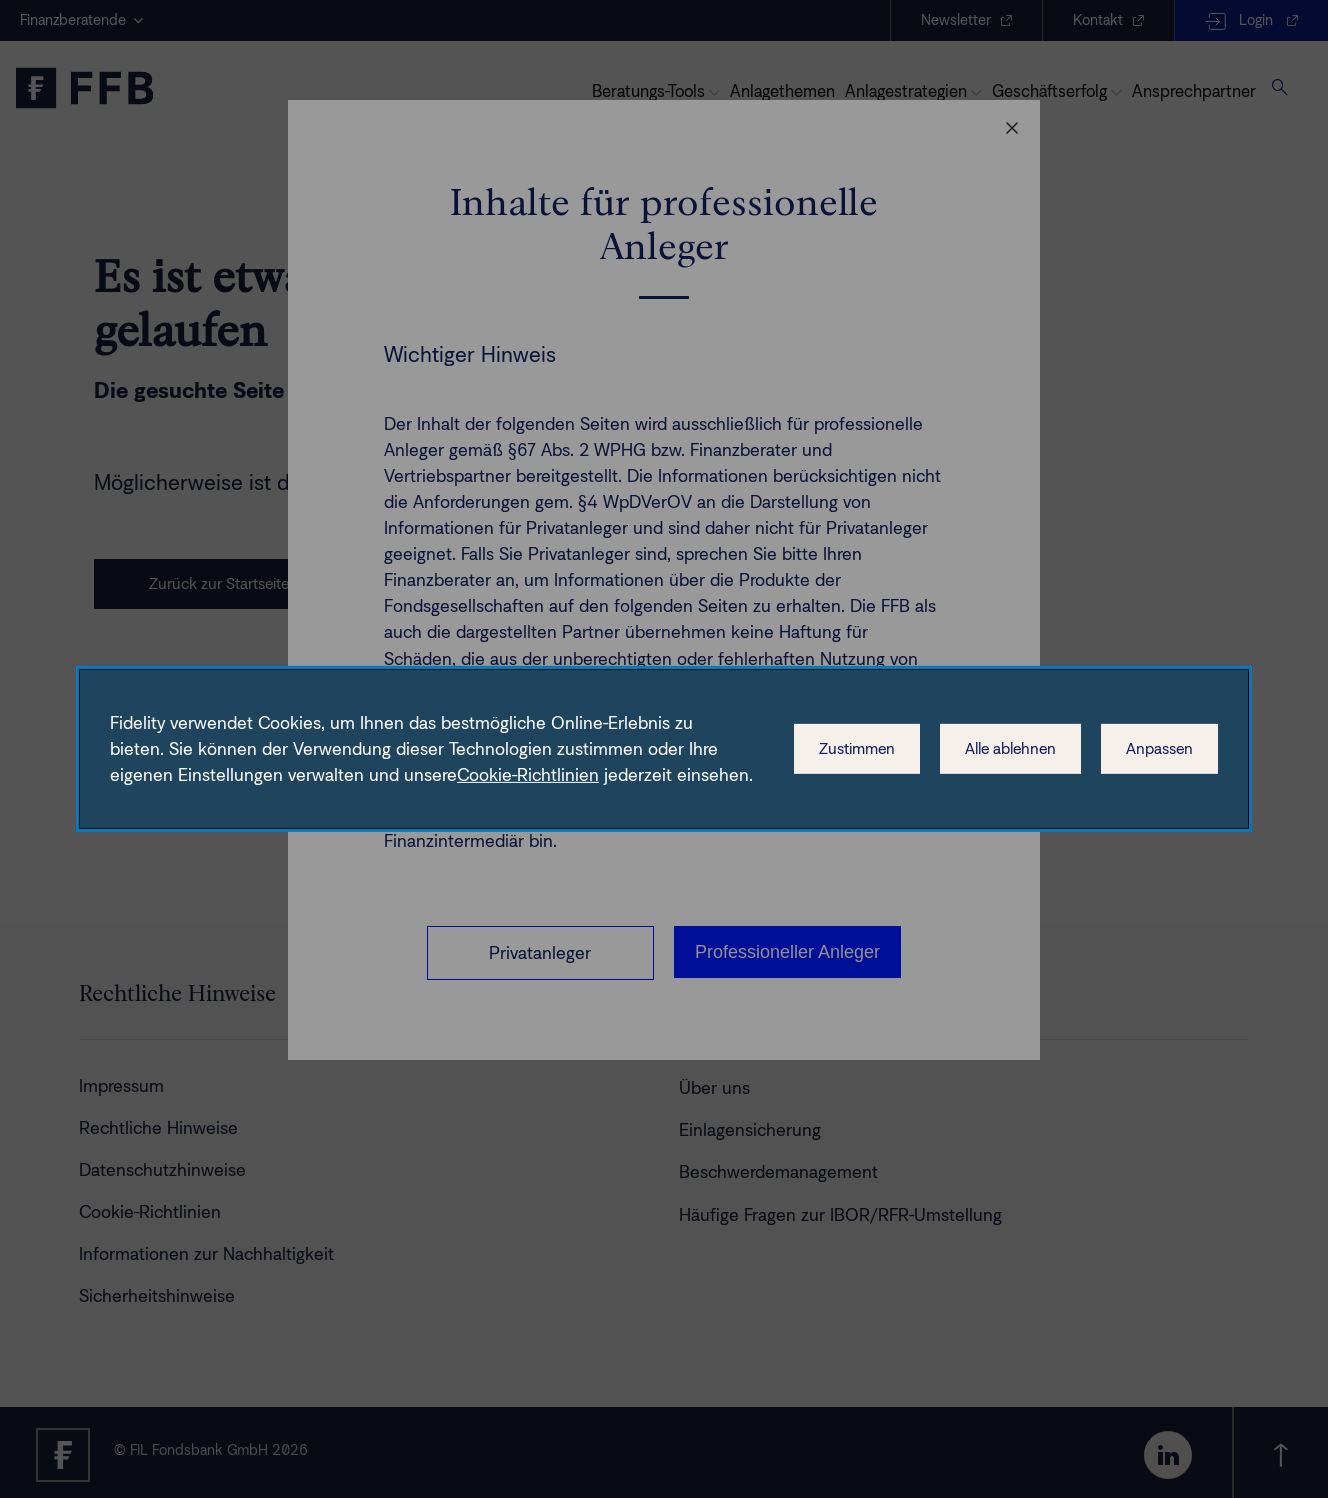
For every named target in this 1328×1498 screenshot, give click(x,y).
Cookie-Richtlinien (528, 775)
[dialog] (664, 749)
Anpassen (1159, 748)
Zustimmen (857, 748)
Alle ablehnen (1010, 748)
